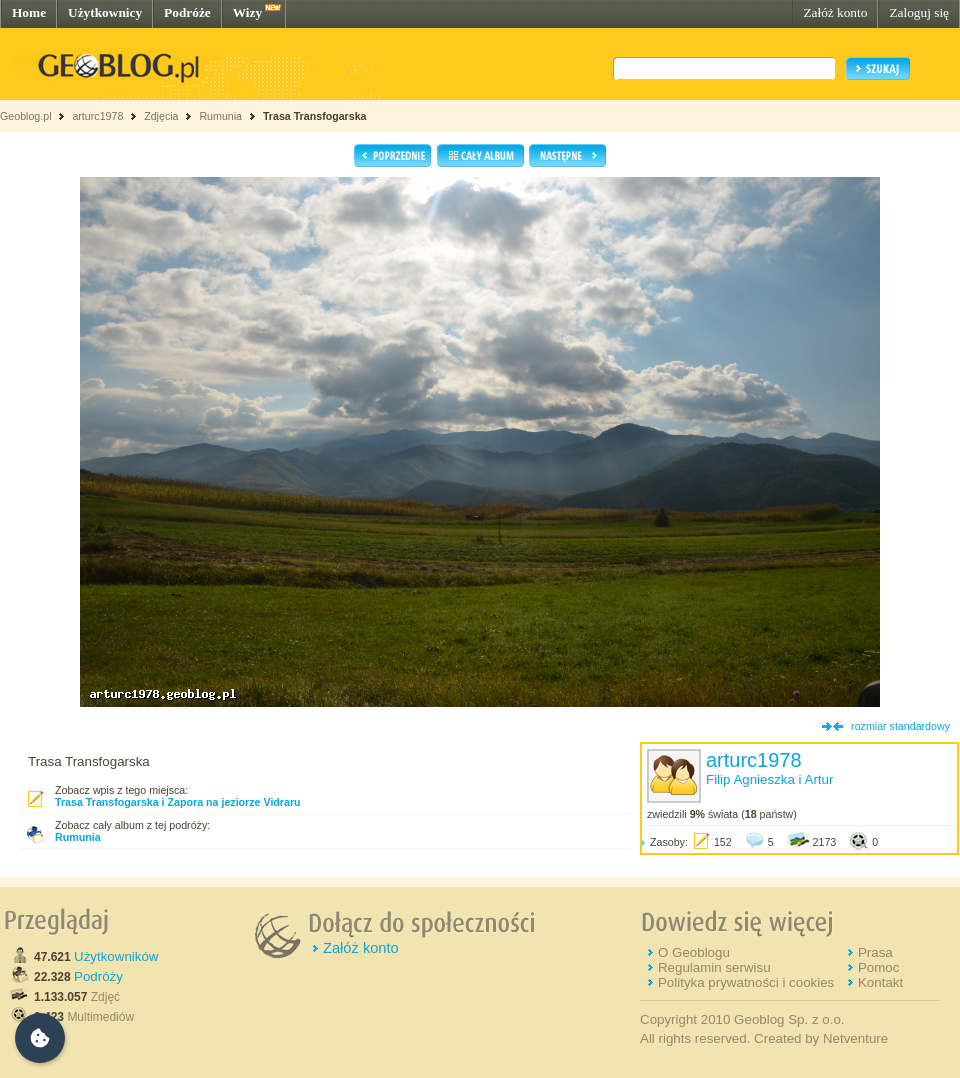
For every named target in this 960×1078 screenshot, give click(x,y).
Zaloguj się (919, 12)
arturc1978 (97, 116)
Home (29, 12)
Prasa (875, 952)
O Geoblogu (694, 952)
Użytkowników (116, 956)
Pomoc (878, 967)
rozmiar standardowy (900, 726)
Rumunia (220, 116)
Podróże (187, 12)
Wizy (247, 12)
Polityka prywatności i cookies (746, 982)
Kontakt (880, 982)
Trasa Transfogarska (315, 116)
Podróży (98, 976)
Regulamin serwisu (714, 967)
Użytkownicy (105, 12)
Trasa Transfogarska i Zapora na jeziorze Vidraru (178, 802)
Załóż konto (835, 12)
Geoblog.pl (26, 116)
